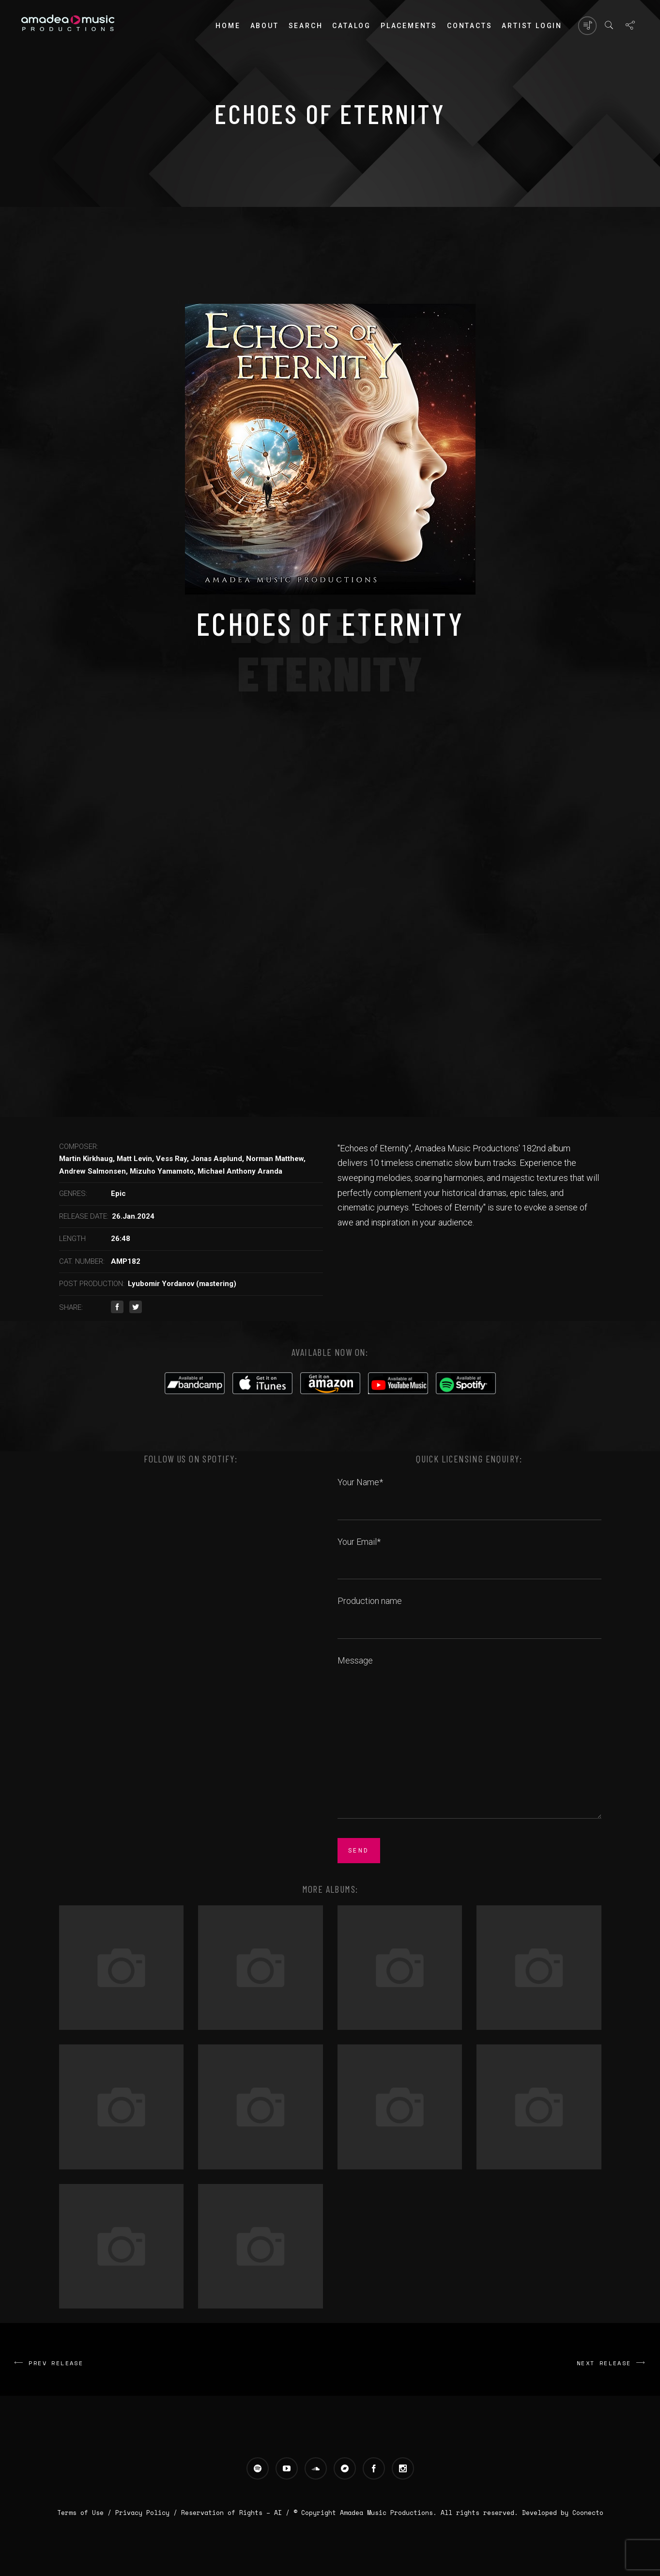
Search (306, 26)
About (264, 26)
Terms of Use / (86, 2512)
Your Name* (469, 1493)
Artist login (532, 26)
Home (227, 26)
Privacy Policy (142, 2512)
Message (469, 1738)
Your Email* (469, 1553)
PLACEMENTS (409, 26)
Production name (469, 1612)
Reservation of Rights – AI (233, 2512)
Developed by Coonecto (562, 2512)
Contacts (469, 26)
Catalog (351, 26)
